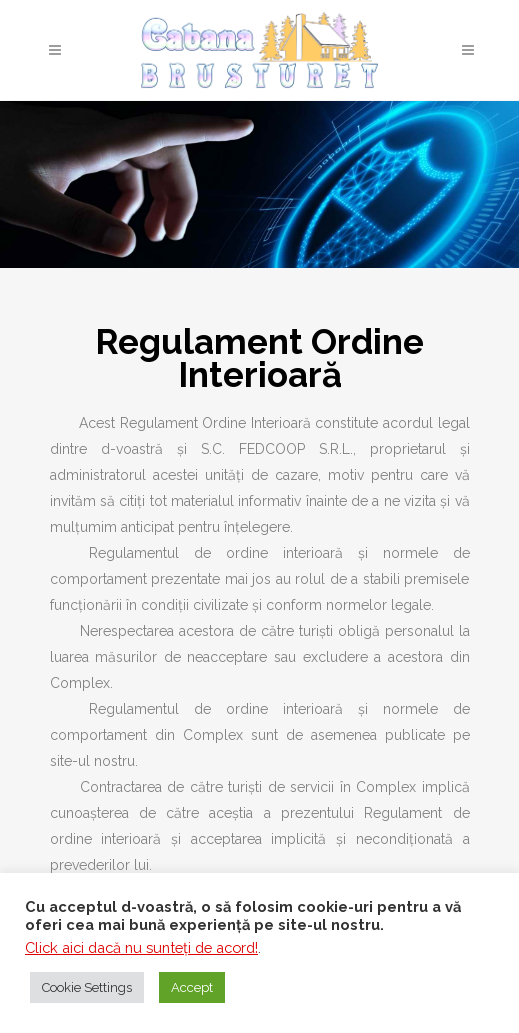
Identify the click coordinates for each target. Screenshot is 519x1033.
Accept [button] (192, 987)
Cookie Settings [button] (87, 987)
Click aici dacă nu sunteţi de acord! (141, 947)
